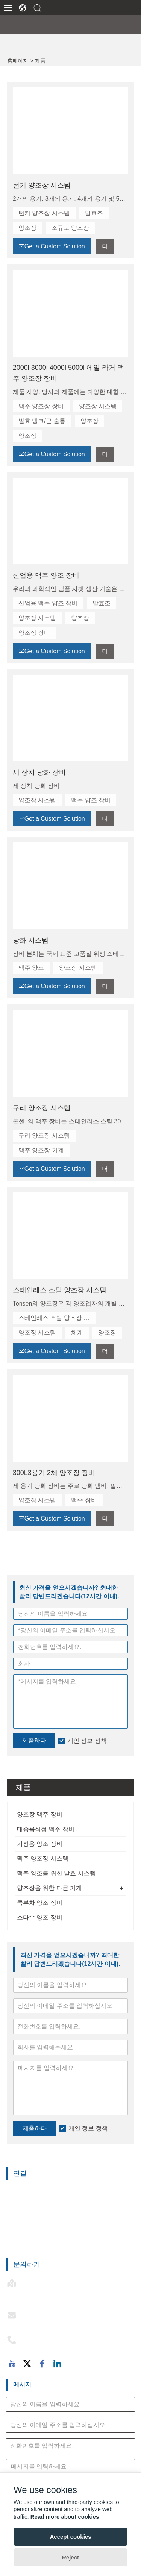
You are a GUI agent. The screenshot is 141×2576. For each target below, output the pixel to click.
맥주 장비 (84, 1500)
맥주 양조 (31, 967)
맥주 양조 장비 (91, 800)
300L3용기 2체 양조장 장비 (54, 1472)
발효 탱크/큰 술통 (41, 421)
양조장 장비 (34, 632)
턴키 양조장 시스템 (42, 185)
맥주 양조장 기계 (41, 1150)
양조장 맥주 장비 (39, 1814)
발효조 (94, 213)
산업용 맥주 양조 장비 (46, 575)
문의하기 (26, 2264)
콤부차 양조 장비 (39, 1902)
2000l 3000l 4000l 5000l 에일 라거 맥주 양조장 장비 (68, 373)
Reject (70, 2557)
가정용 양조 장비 (39, 1844)
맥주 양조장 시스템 (42, 1858)
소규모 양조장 (70, 228)
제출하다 (35, 2128)
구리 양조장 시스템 (42, 1108)
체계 (77, 1332)
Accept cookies (70, 2536)
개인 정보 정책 (88, 2128)
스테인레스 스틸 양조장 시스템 (59, 1290)
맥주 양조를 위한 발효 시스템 (56, 1873)
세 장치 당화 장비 (39, 772)
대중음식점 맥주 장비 (45, 1829)
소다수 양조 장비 (39, 1917)
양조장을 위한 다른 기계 (49, 1888)
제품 (40, 61)
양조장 (27, 228)
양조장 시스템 (98, 406)
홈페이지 (17, 61)
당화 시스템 (31, 940)
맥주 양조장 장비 (41, 406)
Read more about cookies (64, 2516)
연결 (20, 2173)
